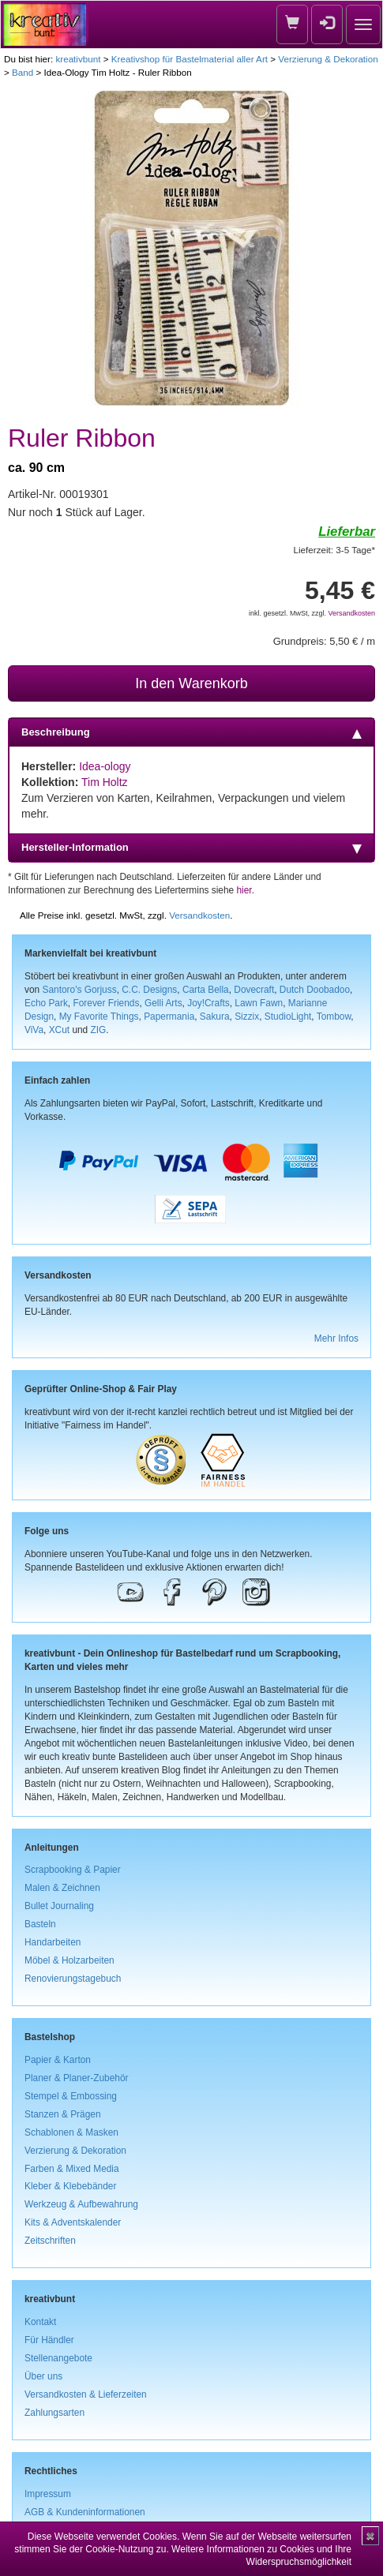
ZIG (99, 1029)
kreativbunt (77, 59)
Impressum (47, 2493)
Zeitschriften (50, 2240)
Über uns (43, 2376)
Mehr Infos (336, 1338)
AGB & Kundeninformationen (84, 2512)
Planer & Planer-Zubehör (76, 2078)
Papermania (169, 1016)
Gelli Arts (163, 1003)
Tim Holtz (104, 782)
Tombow (334, 1016)
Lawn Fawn (259, 1003)
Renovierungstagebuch (72, 1978)
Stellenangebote (58, 2358)
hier (244, 890)
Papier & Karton (57, 2059)
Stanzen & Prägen (62, 2114)
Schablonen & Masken (71, 2132)
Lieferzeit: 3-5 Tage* (334, 550)
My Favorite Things (99, 1016)
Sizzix (247, 1016)
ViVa (33, 1029)
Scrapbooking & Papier (72, 1869)
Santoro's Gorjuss (79, 989)
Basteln (40, 1924)
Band (22, 72)
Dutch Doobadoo (315, 989)
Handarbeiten (52, 1942)
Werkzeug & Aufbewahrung (81, 2204)
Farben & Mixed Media (71, 2168)
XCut (59, 1029)
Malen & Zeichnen (62, 1887)
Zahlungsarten (54, 2412)
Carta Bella (205, 989)
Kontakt (40, 2321)
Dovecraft (254, 989)
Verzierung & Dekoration (327, 59)
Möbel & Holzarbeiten (69, 1960)
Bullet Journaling (59, 1905)
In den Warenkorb (191, 683)
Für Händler (49, 2340)
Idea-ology (104, 766)
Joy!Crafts (208, 1003)
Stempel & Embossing (70, 2096)
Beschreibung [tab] (191, 732)
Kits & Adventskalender (72, 2222)
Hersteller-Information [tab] (191, 847)
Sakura (215, 1016)
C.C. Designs (149, 989)
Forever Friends (106, 1003)
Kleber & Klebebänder (70, 2186)
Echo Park (46, 1003)
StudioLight (288, 1016)
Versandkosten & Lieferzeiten (85, 2394)
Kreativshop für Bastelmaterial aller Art (189, 59)
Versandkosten (351, 613)
